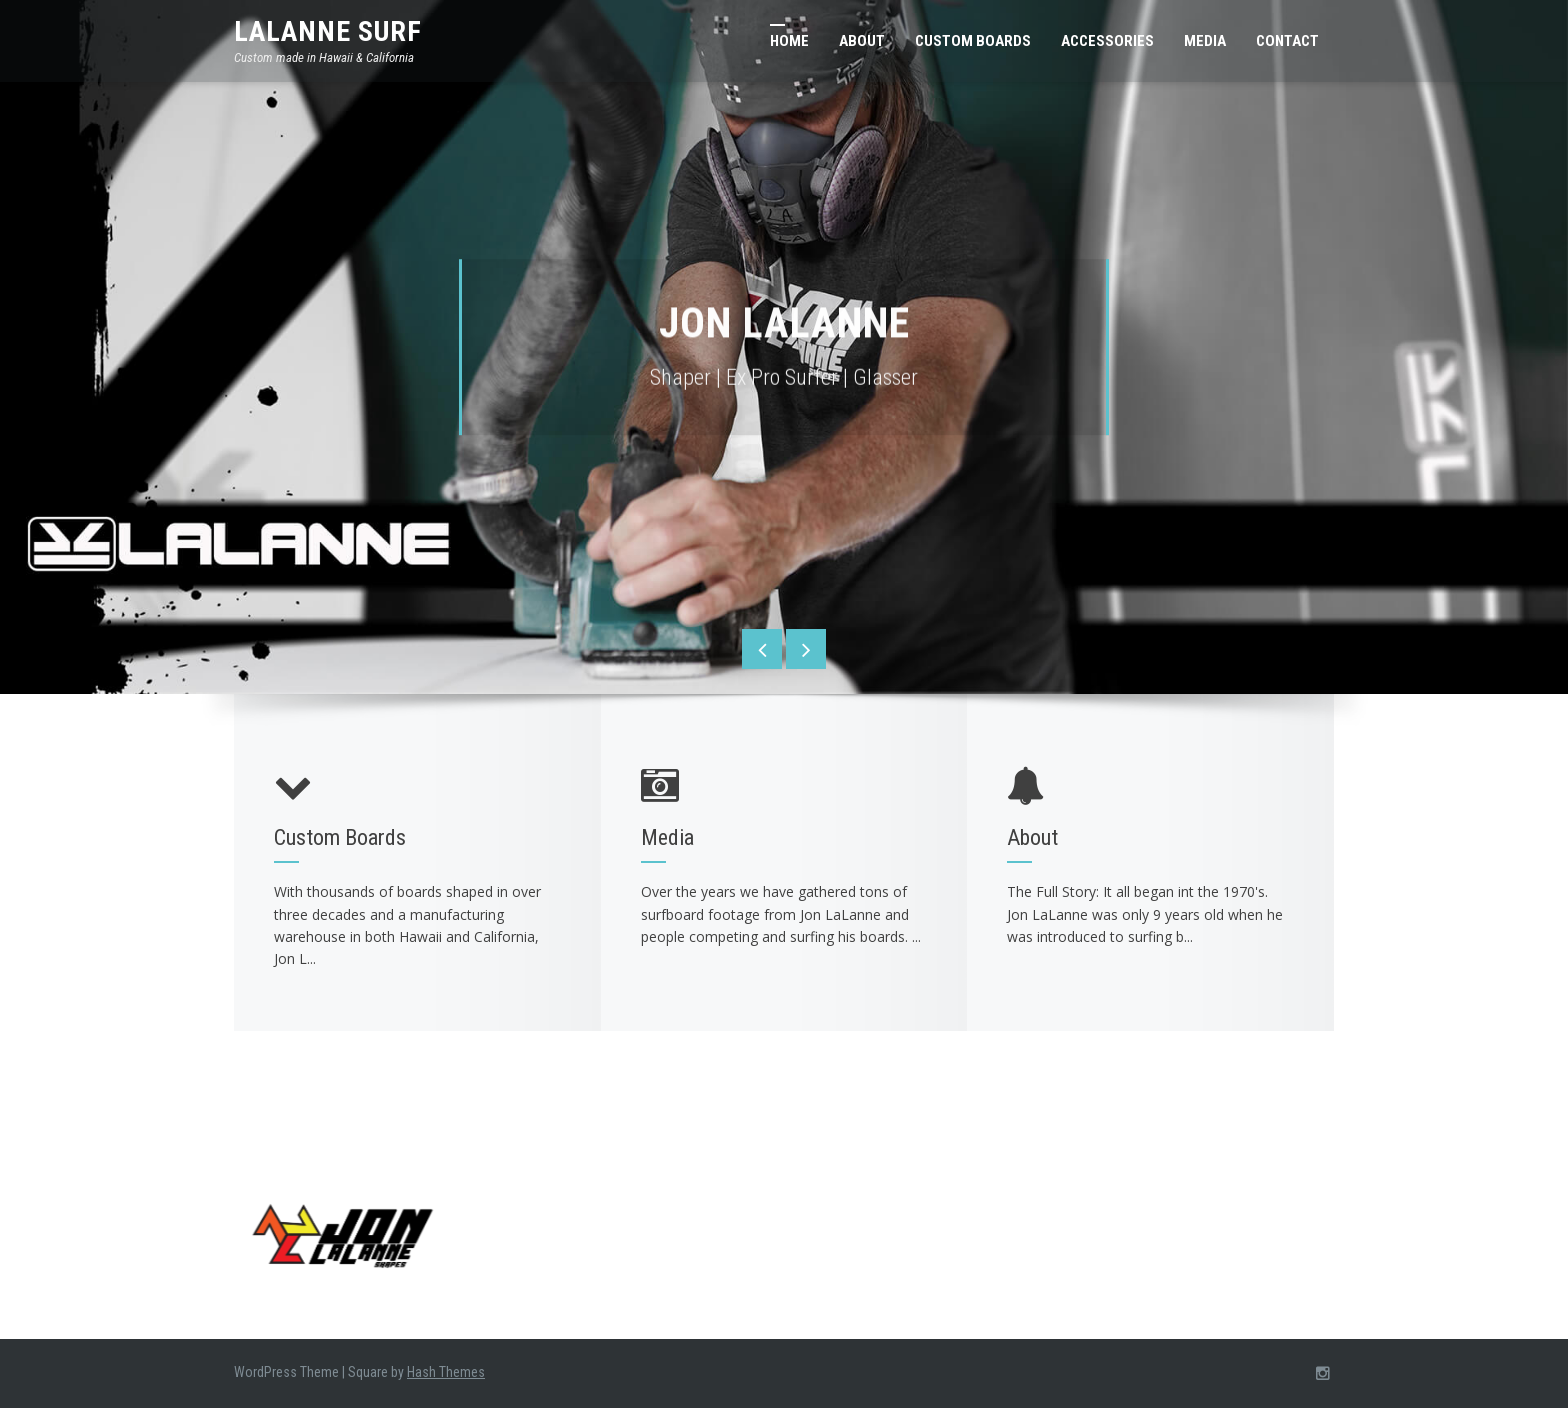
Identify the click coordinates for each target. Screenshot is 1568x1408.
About (862, 41)
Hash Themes (446, 1372)
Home (789, 41)
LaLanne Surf (328, 31)
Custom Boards (973, 41)
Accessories (1107, 41)
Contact (1287, 41)
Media (1205, 41)
